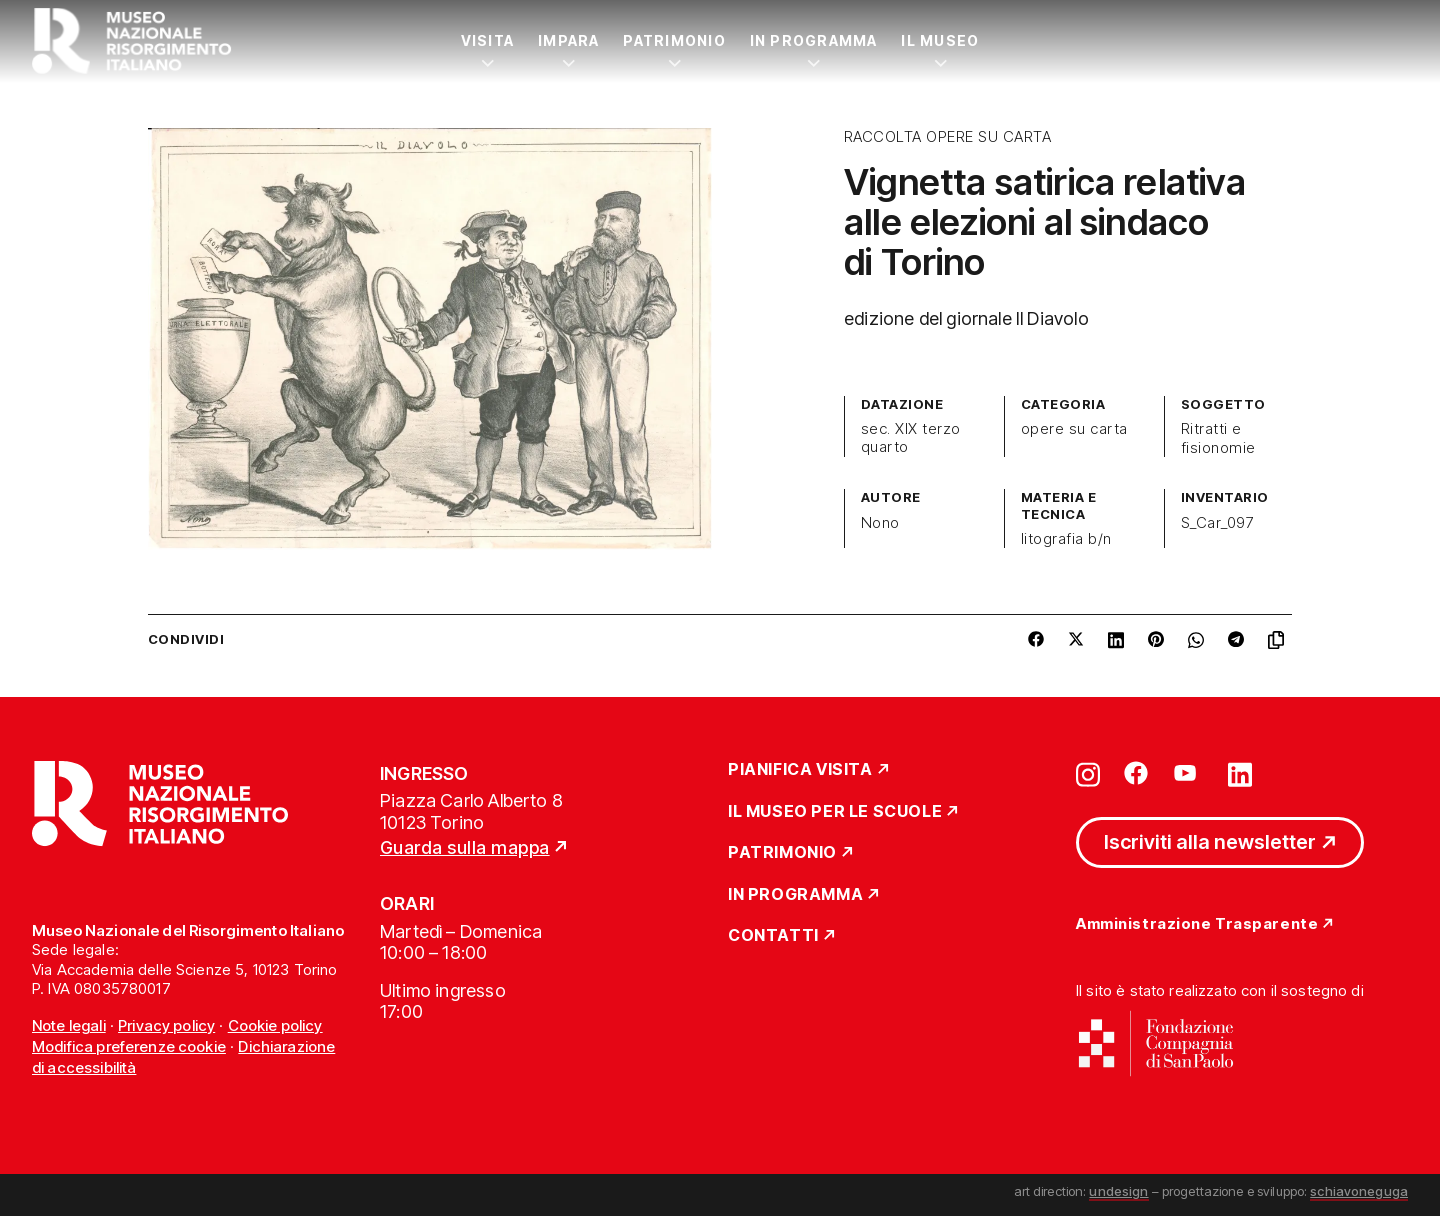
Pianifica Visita (800, 770)
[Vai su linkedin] (1240, 773)
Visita (487, 40)
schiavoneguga (1359, 1191)
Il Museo (940, 40)
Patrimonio (674, 40)
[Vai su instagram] (1088, 773)
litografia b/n (1066, 539)
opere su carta (1074, 429)
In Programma (814, 40)
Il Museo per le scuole (835, 812)
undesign (1118, 1191)
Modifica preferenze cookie (129, 1046)
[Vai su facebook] (1136, 773)
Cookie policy (275, 1025)
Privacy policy (166, 1025)
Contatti (773, 936)
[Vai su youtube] (1188, 773)
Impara (568, 40)
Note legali (69, 1025)
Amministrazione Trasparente (1197, 924)
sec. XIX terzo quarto (911, 438)
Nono (880, 523)
